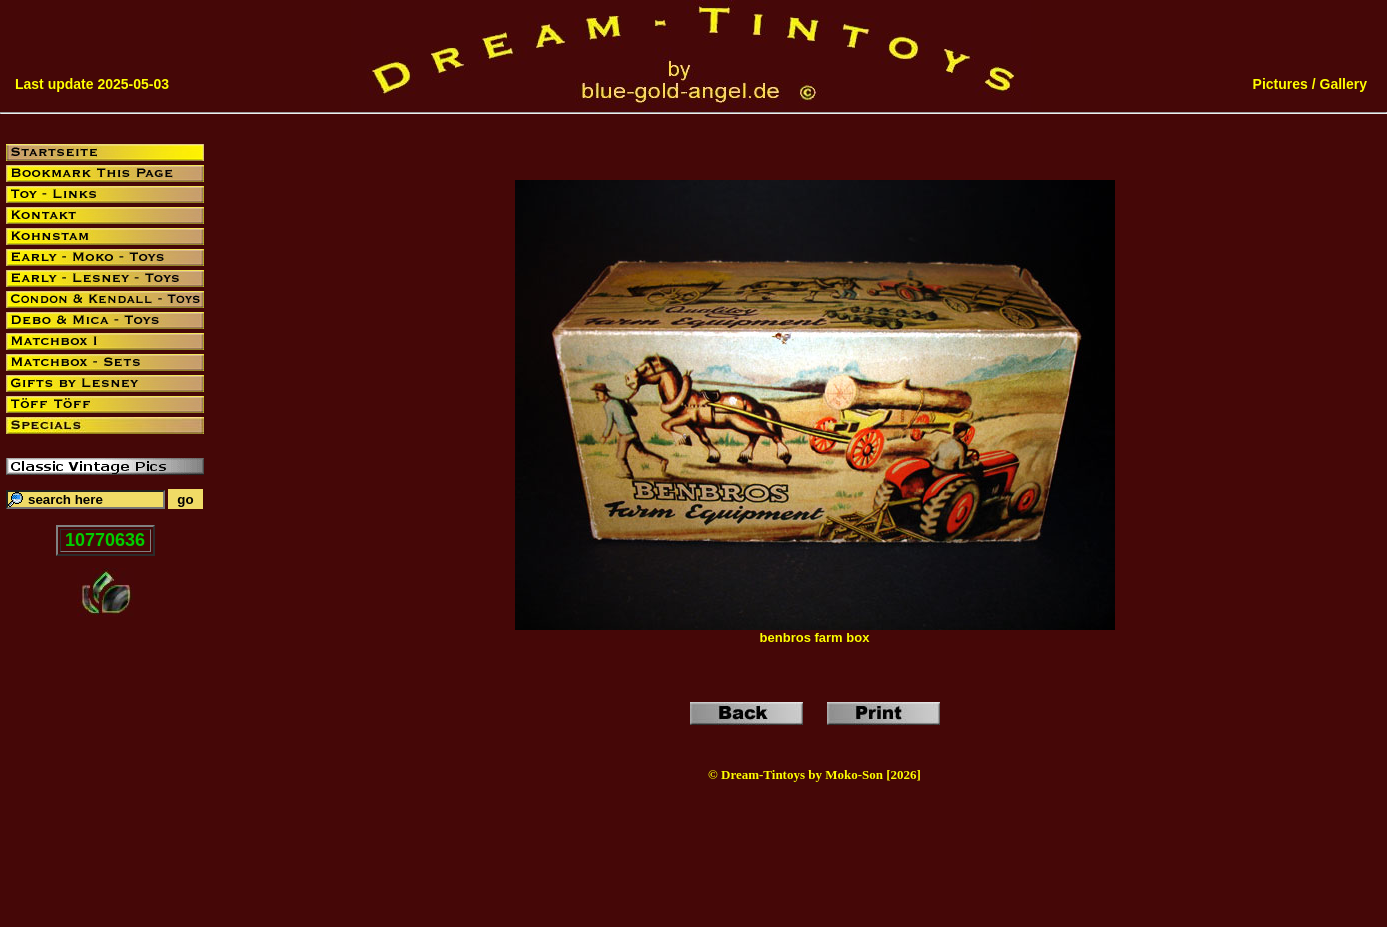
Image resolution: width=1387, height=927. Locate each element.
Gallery (1343, 84)
